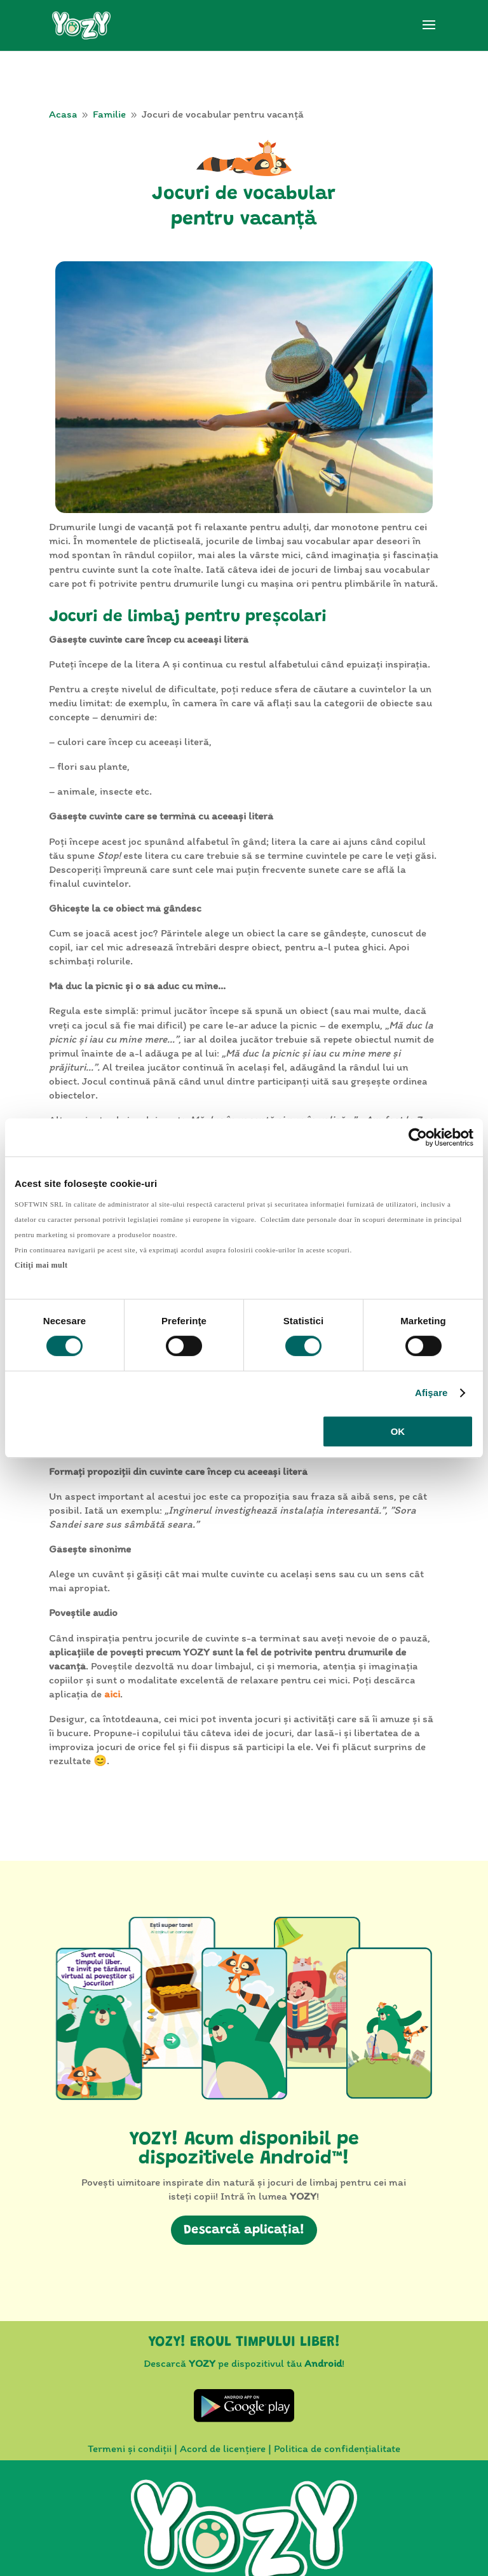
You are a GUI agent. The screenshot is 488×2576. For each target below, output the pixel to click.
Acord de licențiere (223, 2448)
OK (398, 1431)
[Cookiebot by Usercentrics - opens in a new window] (417, 1137)
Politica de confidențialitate (337, 2448)
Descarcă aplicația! (244, 2230)
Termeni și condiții (130, 2448)
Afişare (431, 1392)
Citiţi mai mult (41, 1265)
